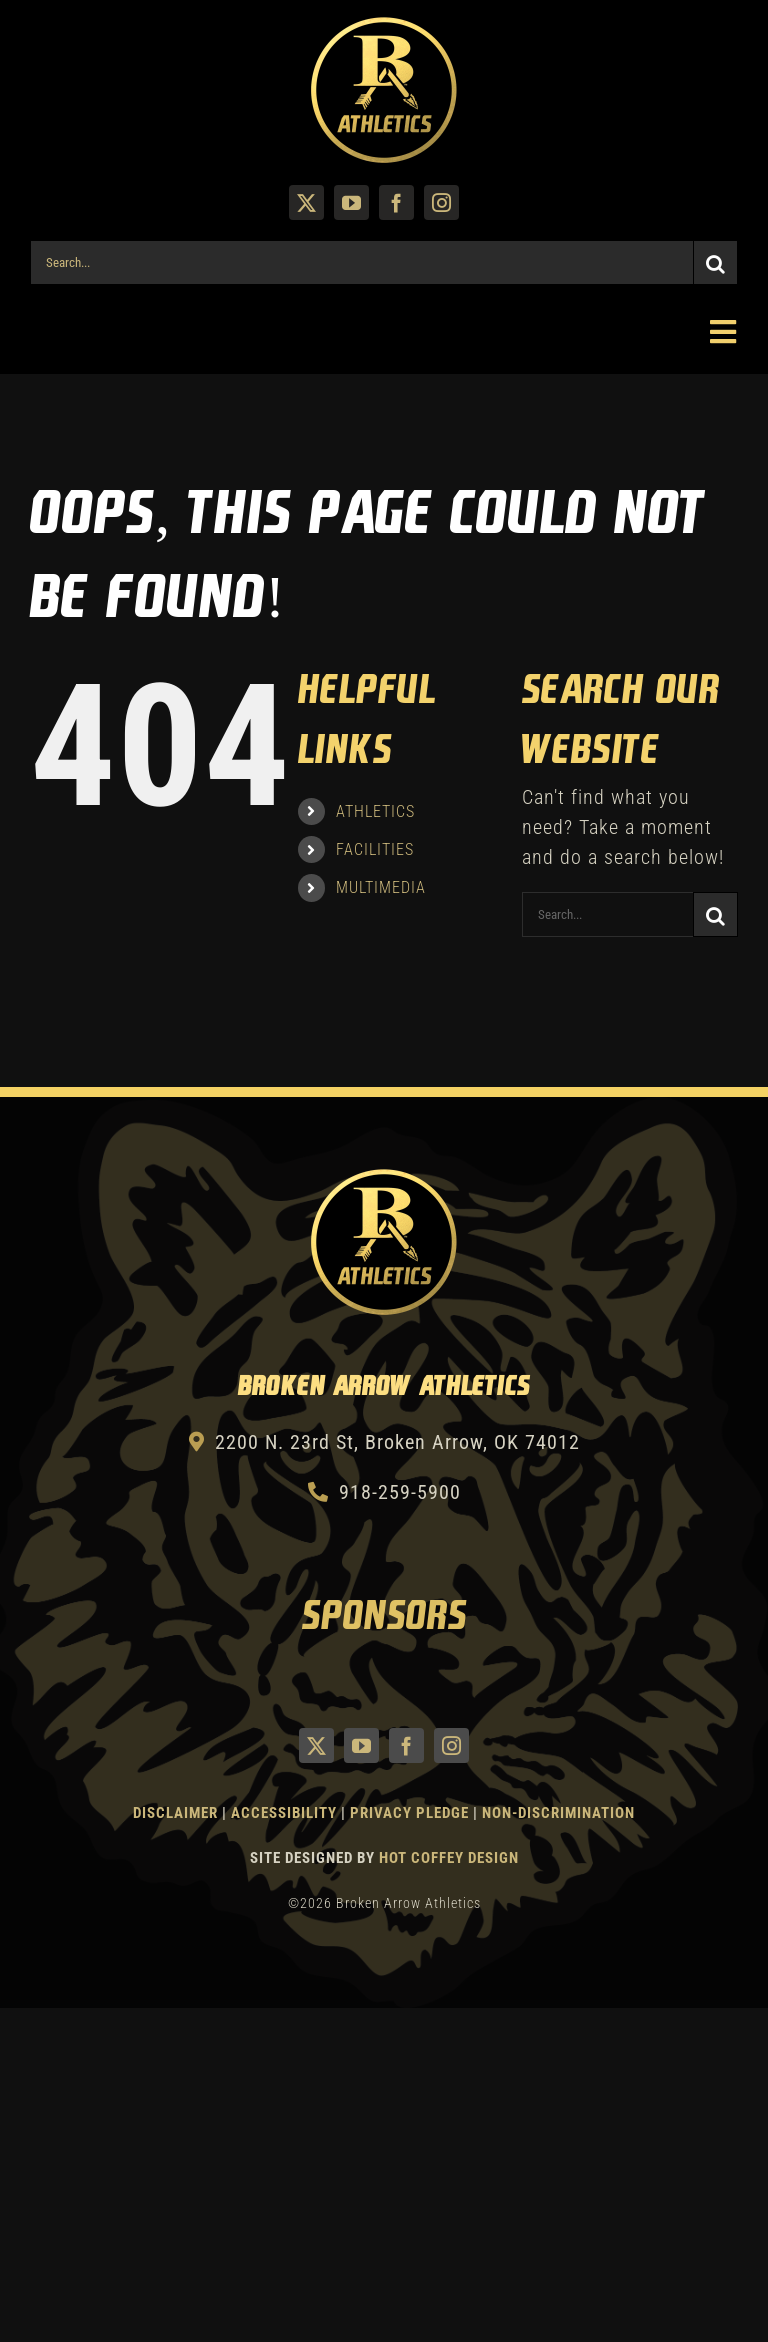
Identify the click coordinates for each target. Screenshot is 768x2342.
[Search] (715, 262)
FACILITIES (375, 849)
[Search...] (361, 262)
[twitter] (306, 202)
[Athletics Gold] (384, 25)
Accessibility (286, 1813)
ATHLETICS (375, 811)
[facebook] (396, 202)
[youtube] (351, 202)
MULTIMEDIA (381, 887)
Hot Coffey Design (449, 1858)
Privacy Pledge (409, 1813)
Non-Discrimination (558, 1813)
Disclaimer (175, 1813)
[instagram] (441, 202)
